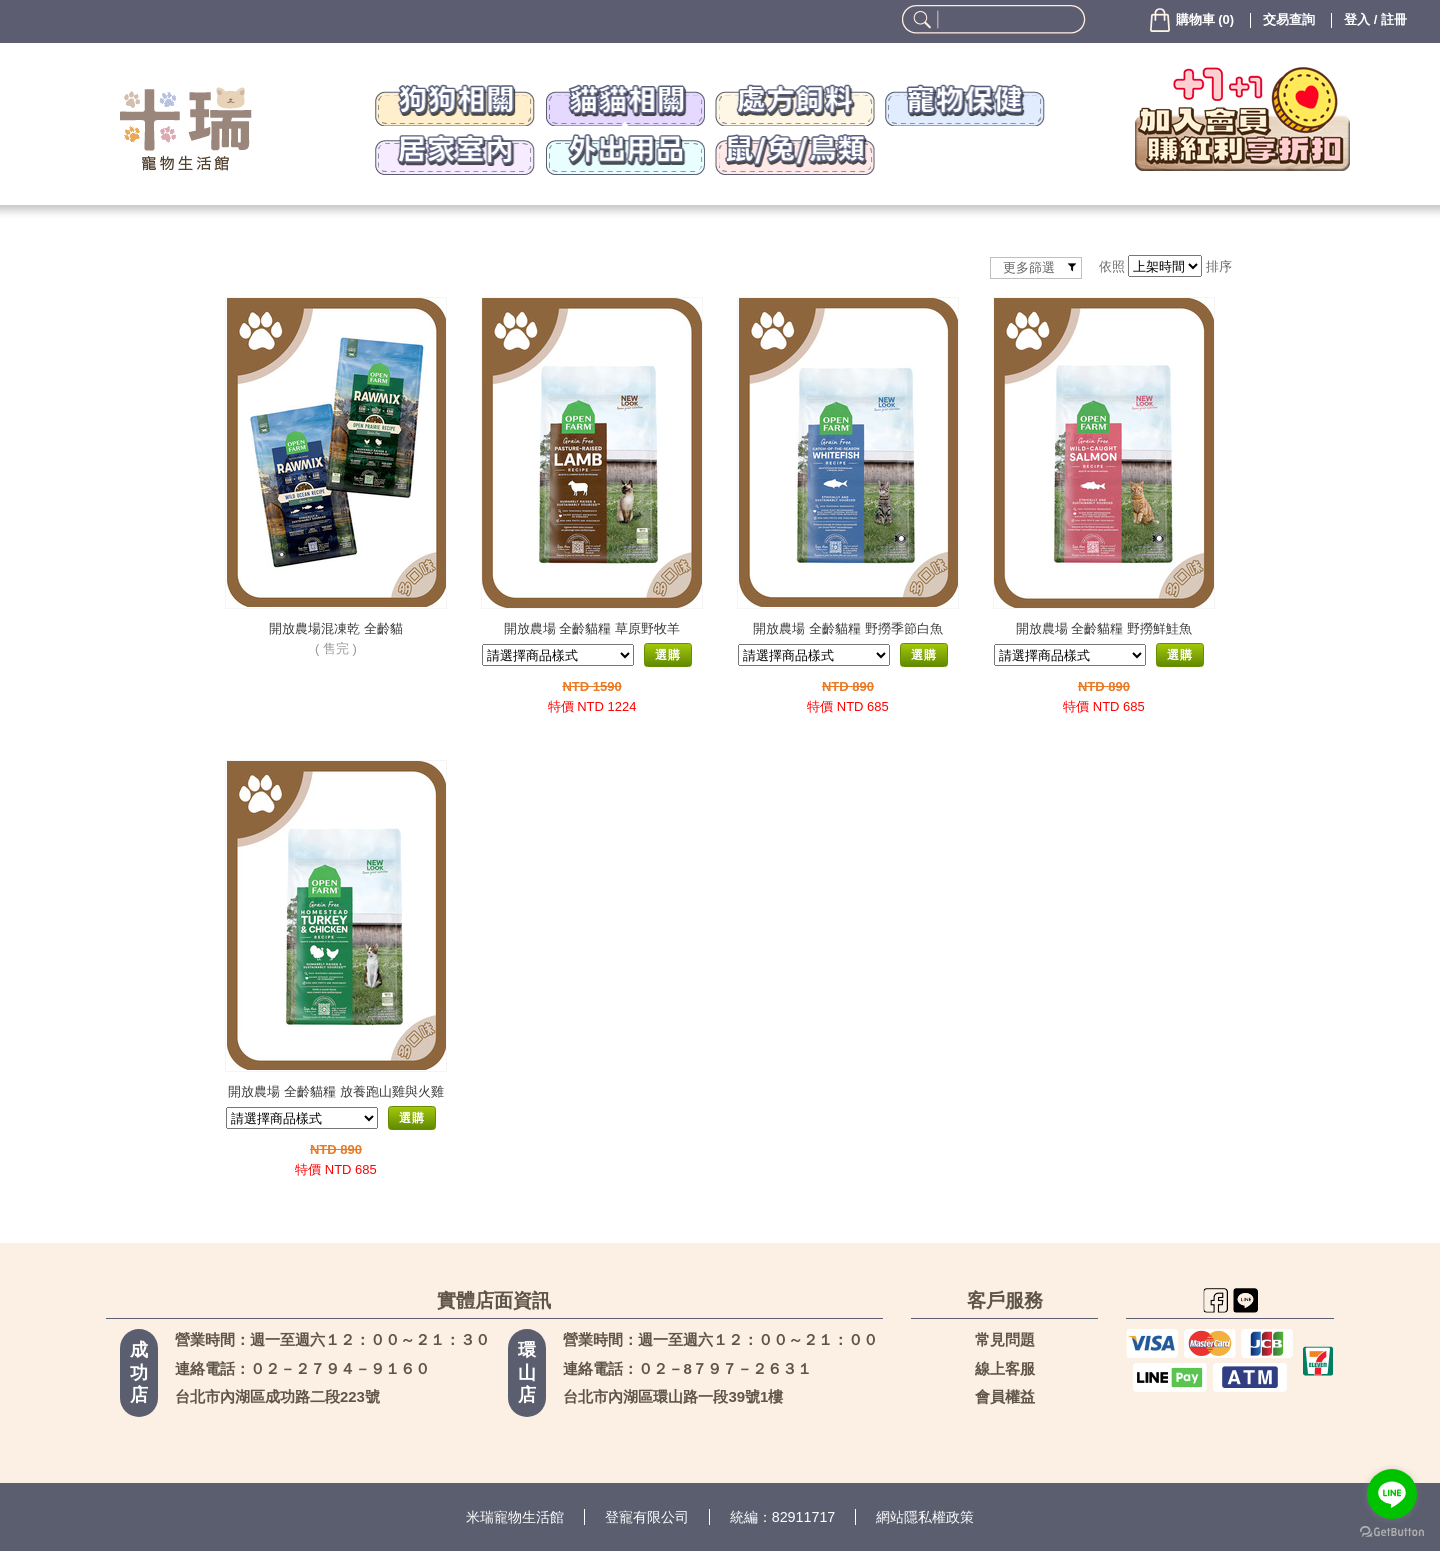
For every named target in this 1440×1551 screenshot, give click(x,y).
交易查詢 (1289, 19)
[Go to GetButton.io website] (1392, 1531)
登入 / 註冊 (1375, 19)
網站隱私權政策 (925, 1517)
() (1190, 20)
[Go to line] (1392, 1494)
